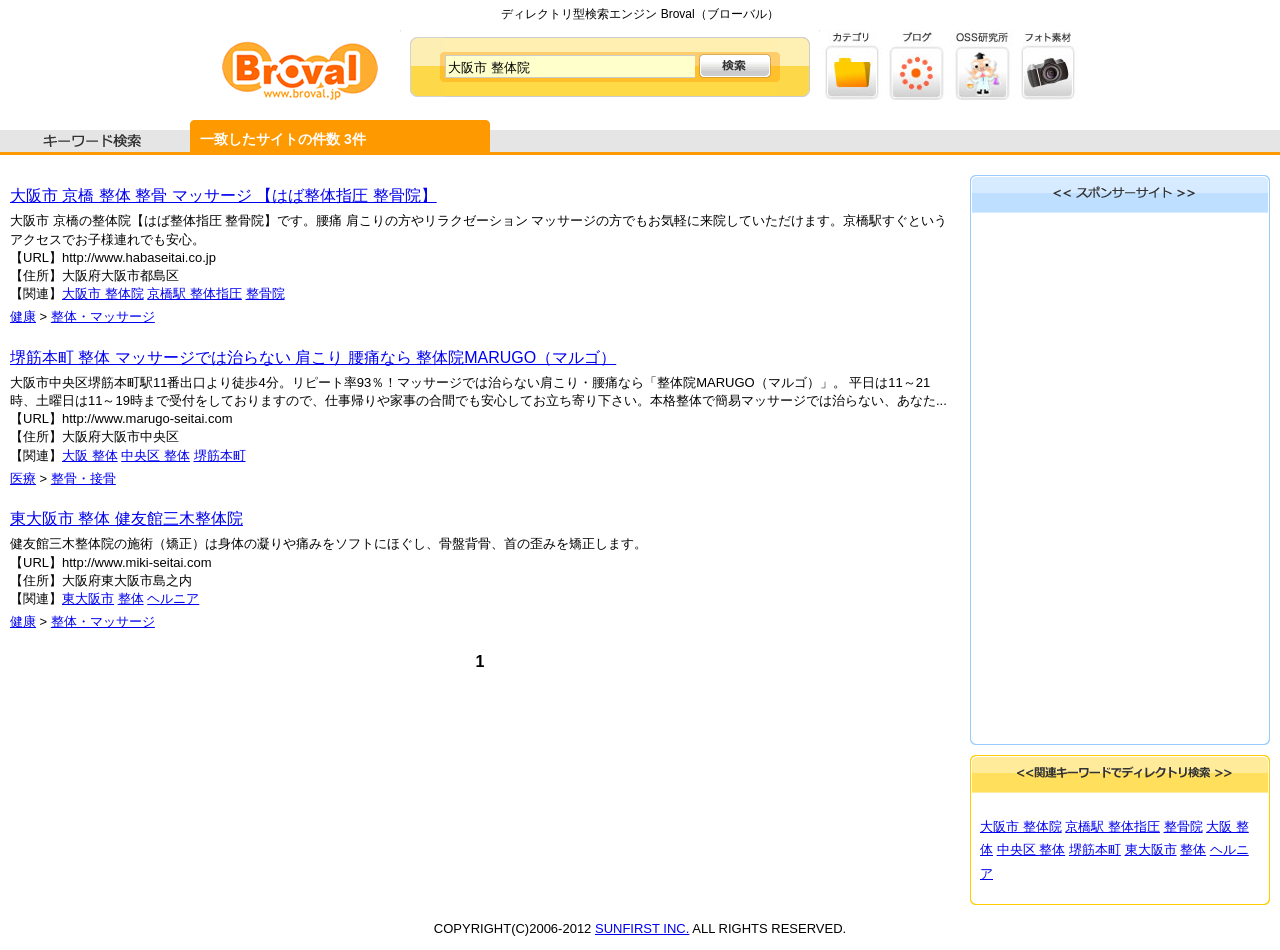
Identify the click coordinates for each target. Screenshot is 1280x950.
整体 (131, 598)
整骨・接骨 (83, 478)
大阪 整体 (90, 455)
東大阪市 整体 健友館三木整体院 (126, 518)
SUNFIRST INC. (642, 928)
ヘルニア (173, 598)
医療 (23, 478)
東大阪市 (88, 598)
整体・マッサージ (103, 316)
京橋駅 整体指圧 (194, 293)
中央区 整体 (155, 455)
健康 (23, 316)
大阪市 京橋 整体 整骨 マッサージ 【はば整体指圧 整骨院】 (223, 195)
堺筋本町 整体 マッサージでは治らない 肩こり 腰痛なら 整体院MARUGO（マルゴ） (313, 357)
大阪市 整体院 (103, 293)
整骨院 (265, 293)
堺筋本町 (220, 455)
